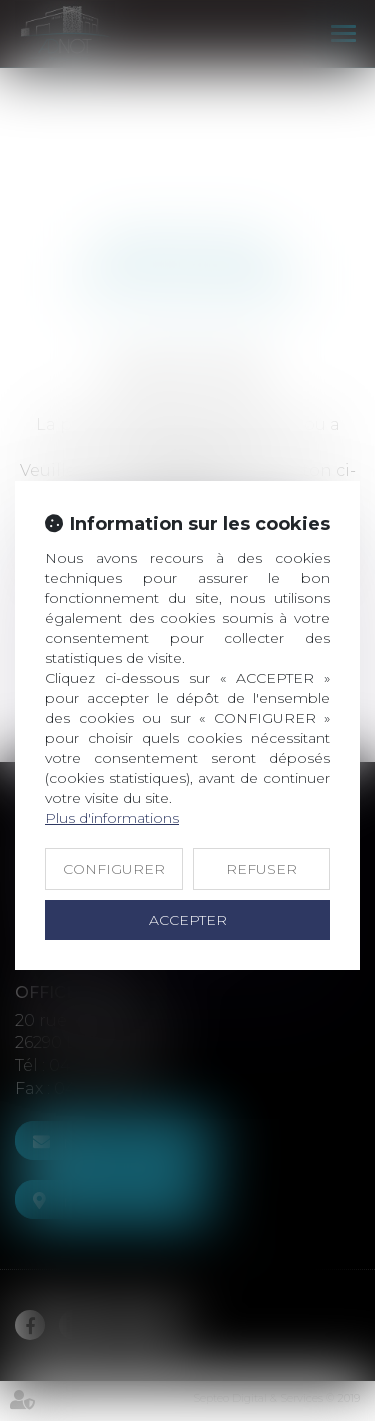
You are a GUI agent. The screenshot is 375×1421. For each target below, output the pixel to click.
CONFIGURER (114, 869)
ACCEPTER (188, 920)
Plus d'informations (112, 818)
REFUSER (261, 869)
